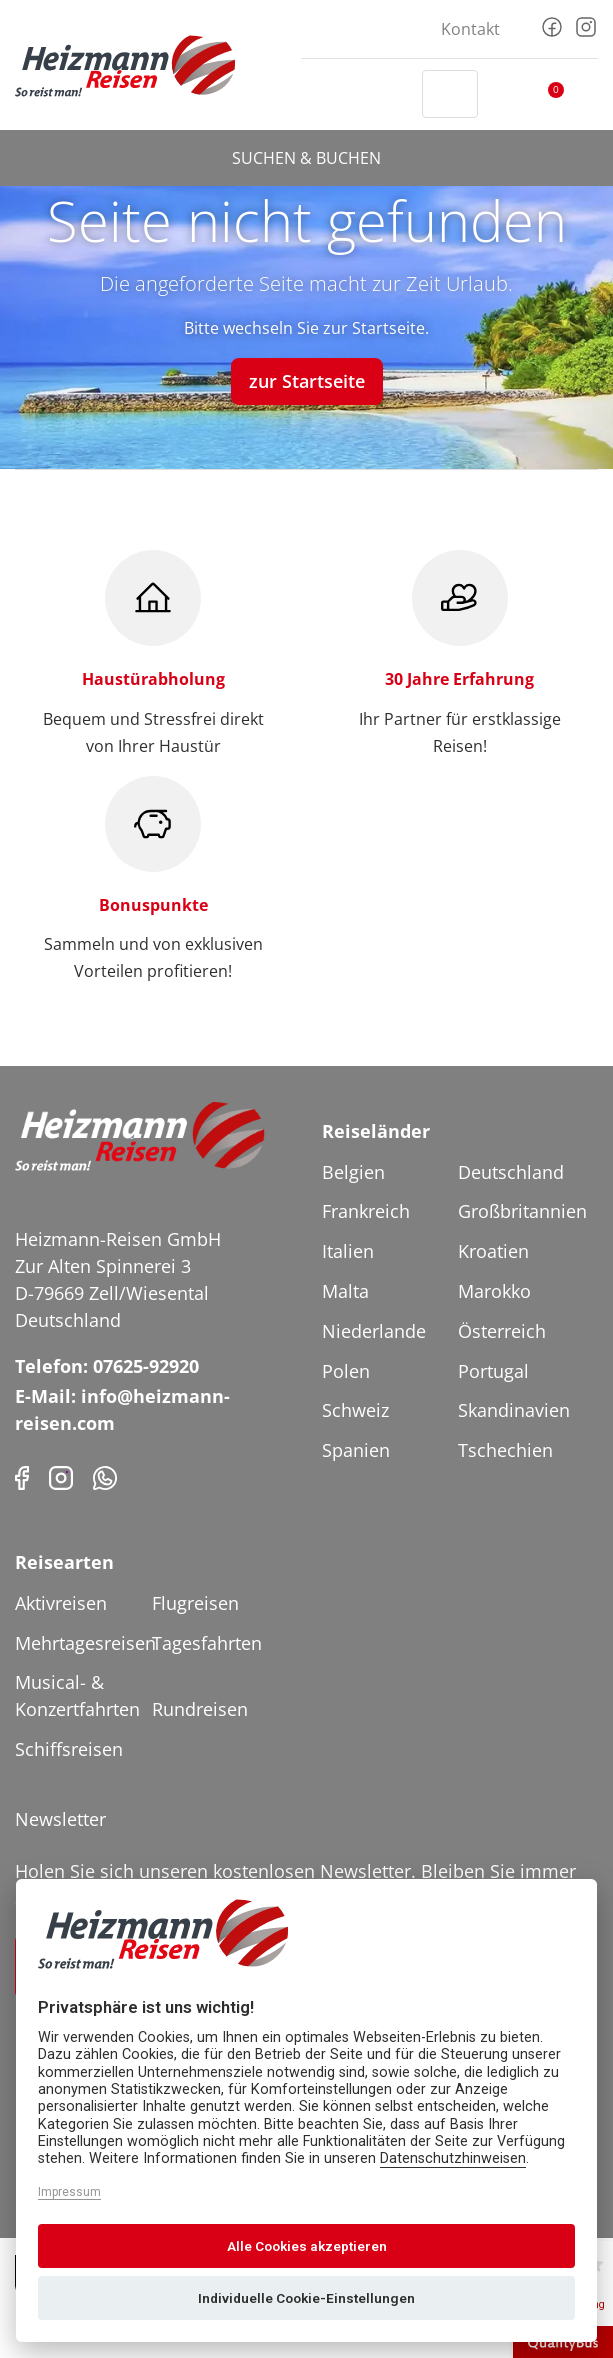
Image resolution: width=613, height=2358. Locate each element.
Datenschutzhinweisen (453, 2158)
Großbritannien (522, 1211)
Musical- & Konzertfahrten (77, 1695)
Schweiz (355, 1410)
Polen (346, 1371)
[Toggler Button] (586, 94)
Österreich (502, 1331)
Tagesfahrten (207, 1643)
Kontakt (470, 29)
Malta (345, 1291)
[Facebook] (552, 25)
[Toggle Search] (450, 94)
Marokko (494, 1291)
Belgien (353, 1172)
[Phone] (105, 1476)
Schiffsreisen (69, 1749)
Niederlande (374, 1331)
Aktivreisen (61, 1603)
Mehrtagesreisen (81, 1643)
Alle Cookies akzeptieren (307, 2246)
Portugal (493, 1371)
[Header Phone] (388, 94)
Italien (348, 1251)
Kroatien (493, 1251)
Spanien (356, 1450)
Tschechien (505, 1450)
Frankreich (366, 1211)
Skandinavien (514, 1410)
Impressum (69, 2192)
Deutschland (511, 1172)
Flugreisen (195, 1603)
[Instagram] (586, 25)
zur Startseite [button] (307, 381)
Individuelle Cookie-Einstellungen (306, 2298)
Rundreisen (200, 1709)
